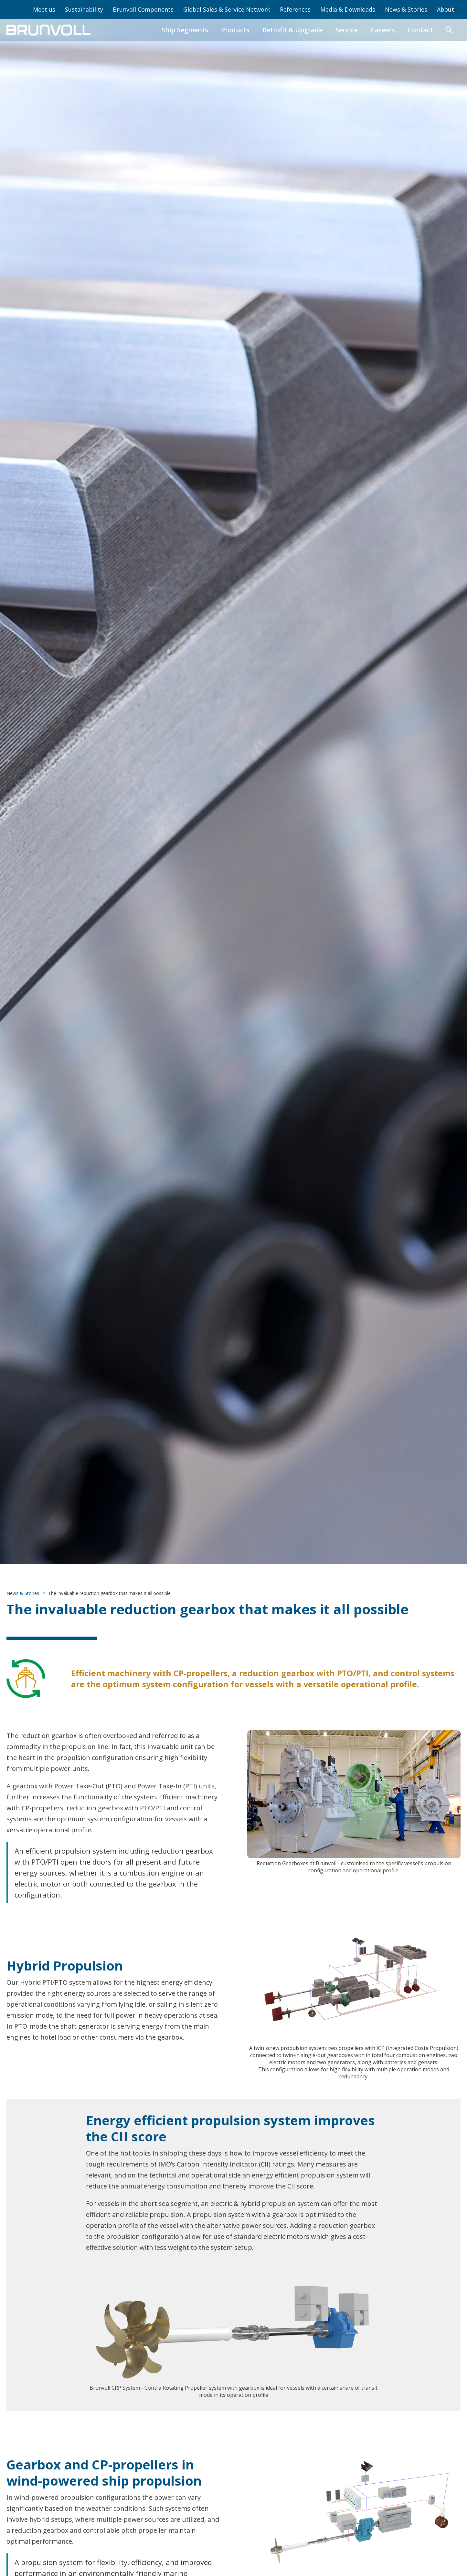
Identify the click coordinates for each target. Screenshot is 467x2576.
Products (235, 30)
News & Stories (406, 9)
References (295, 9)
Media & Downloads (347, 9)
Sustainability (84, 9)
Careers (383, 30)
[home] (48, 30)
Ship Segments (185, 30)
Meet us (44, 9)
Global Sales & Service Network (226, 9)
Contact (420, 30)
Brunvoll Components (143, 9)
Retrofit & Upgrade (292, 30)
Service (346, 30)
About (445, 9)
